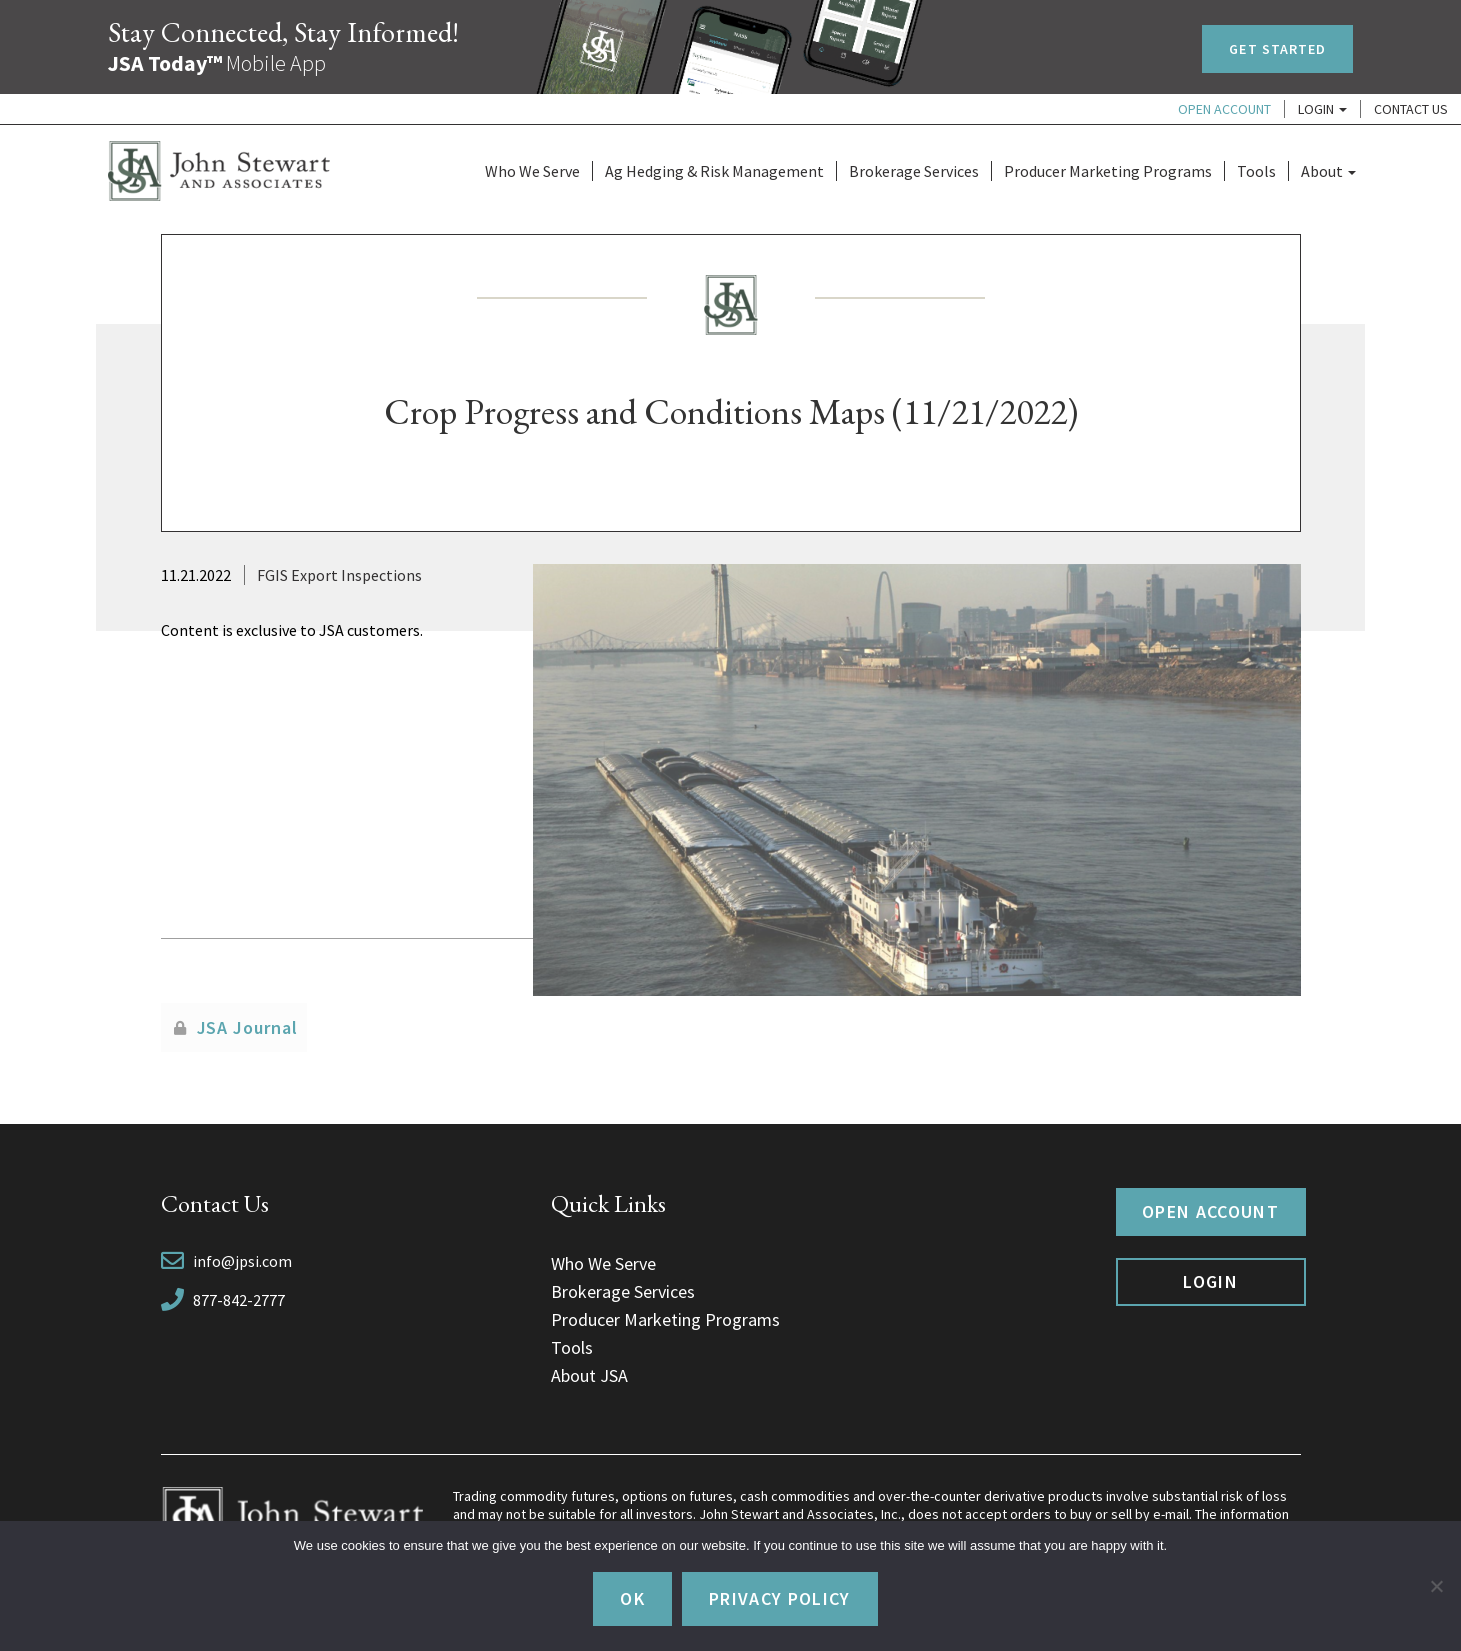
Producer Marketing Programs (1108, 171)
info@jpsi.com (242, 1261)
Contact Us (1411, 109)
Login (1322, 109)
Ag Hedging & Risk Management (714, 171)
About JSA (589, 1375)
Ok (632, 1598)
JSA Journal (247, 1027)
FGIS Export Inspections (339, 575)
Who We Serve (532, 171)
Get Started (1277, 49)
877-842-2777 (239, 1300)
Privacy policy (780, 1598)
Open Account (1224, 109)
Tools (1256, 171)
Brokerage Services (914, 171)
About (1328, 171)
